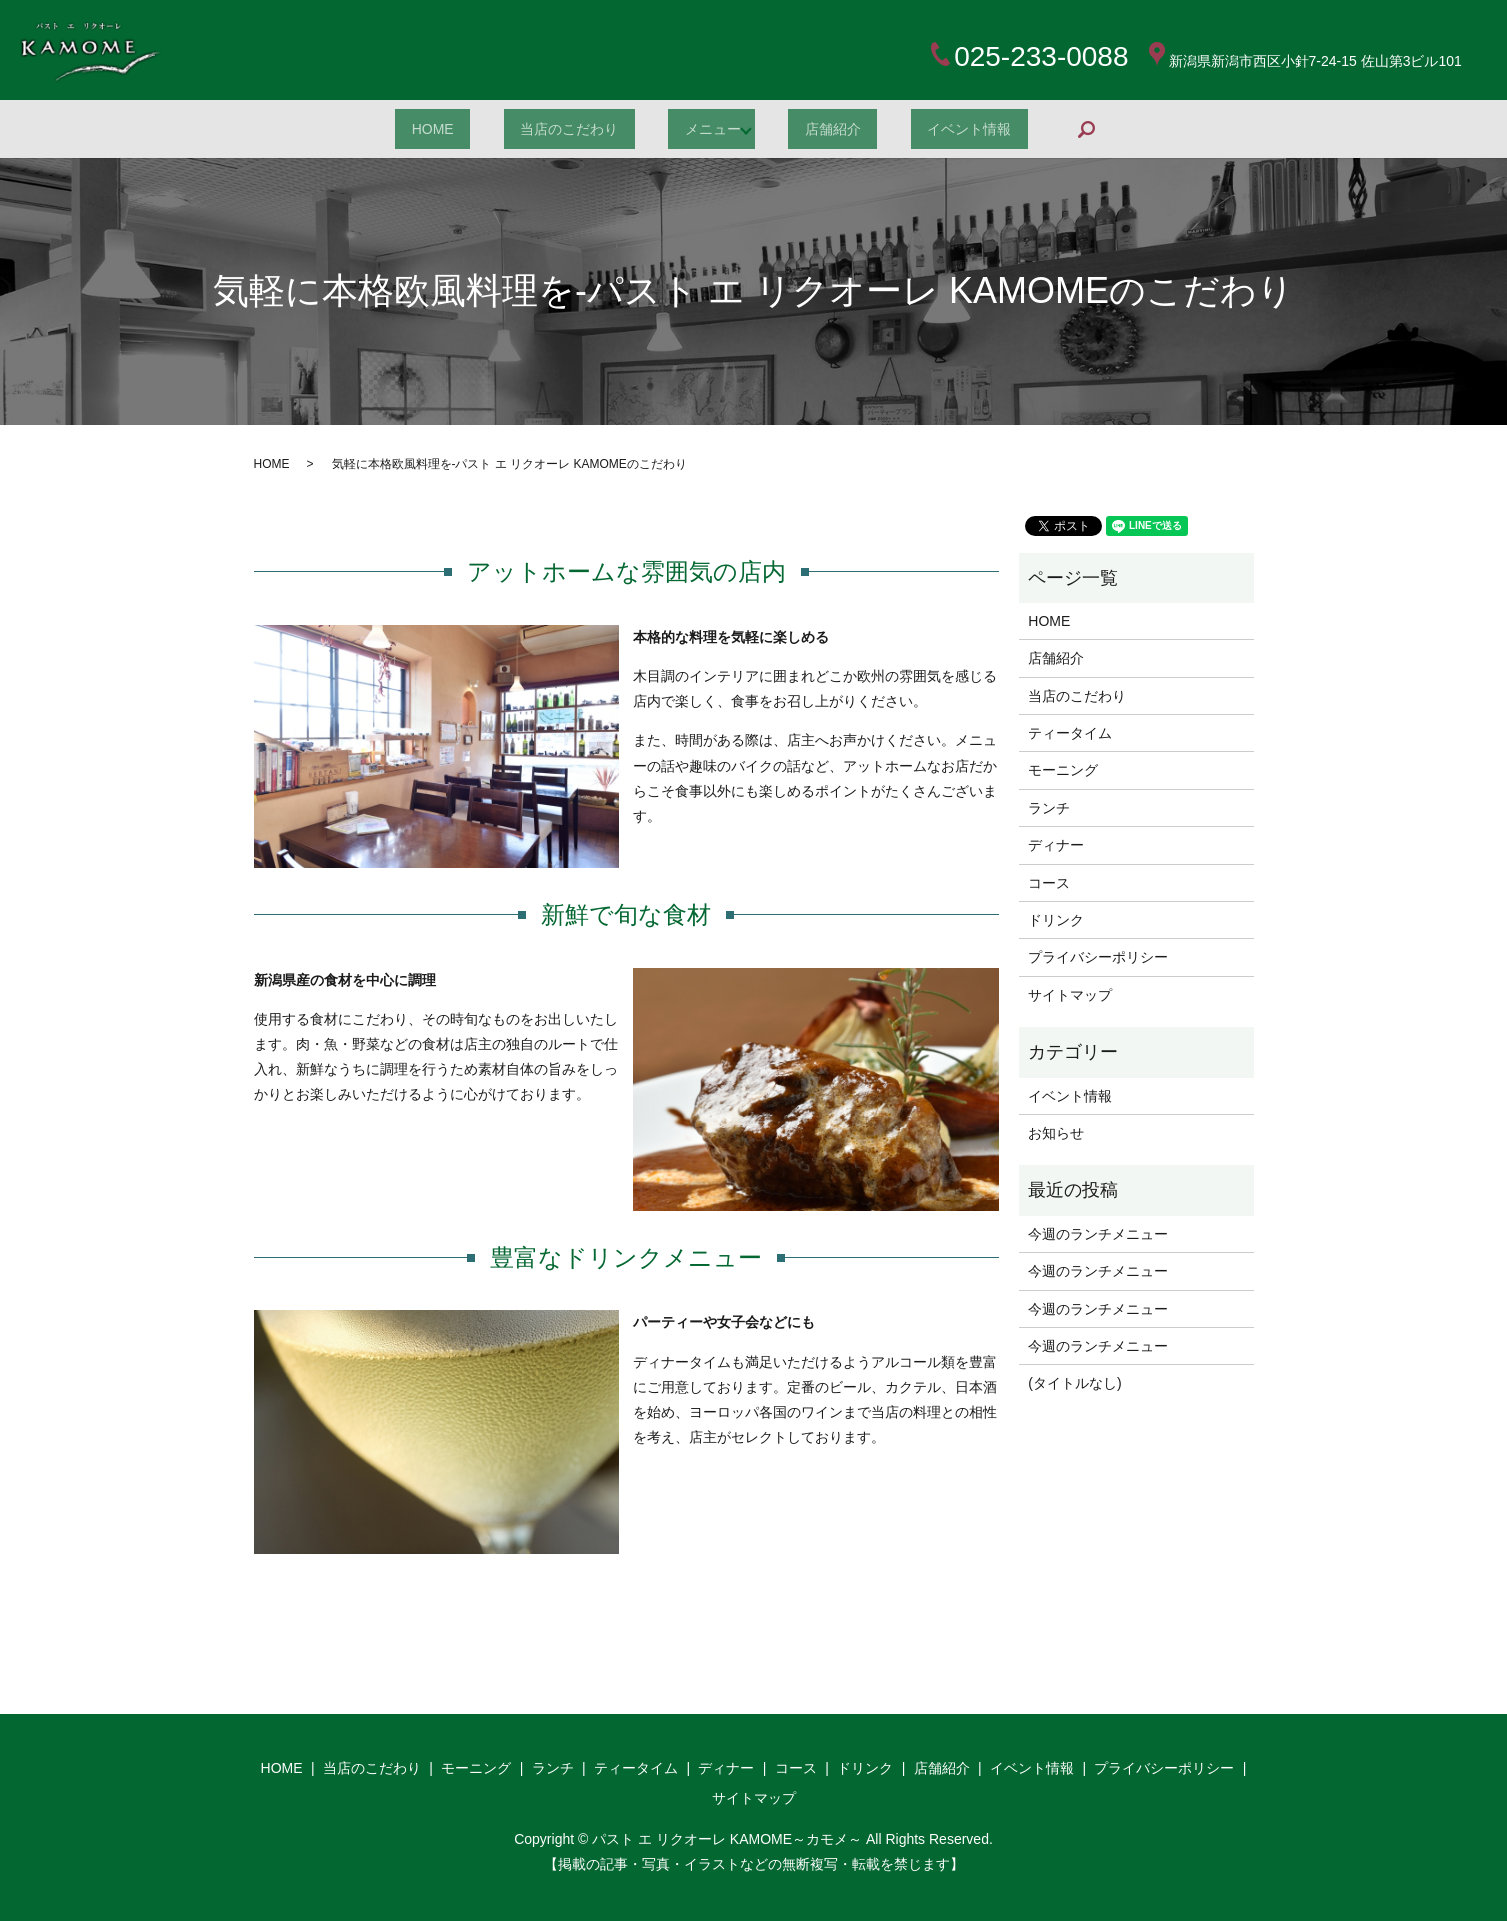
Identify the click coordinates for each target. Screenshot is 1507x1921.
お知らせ (1056, 1133)
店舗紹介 (846, 129)
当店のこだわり (556, 129)
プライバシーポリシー (1098, 957)
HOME (402, 129)
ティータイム (1070, 733)
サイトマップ (1070, 995)
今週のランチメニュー (1098, 1234)
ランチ (1049, 808)
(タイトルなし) (1074, 1383)
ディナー (1056, 845)
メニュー (717, 129)
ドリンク (1056, 920)
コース (1049, 883)
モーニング (1063, 770)
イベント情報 (1000, 129)
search (1138, 128)
